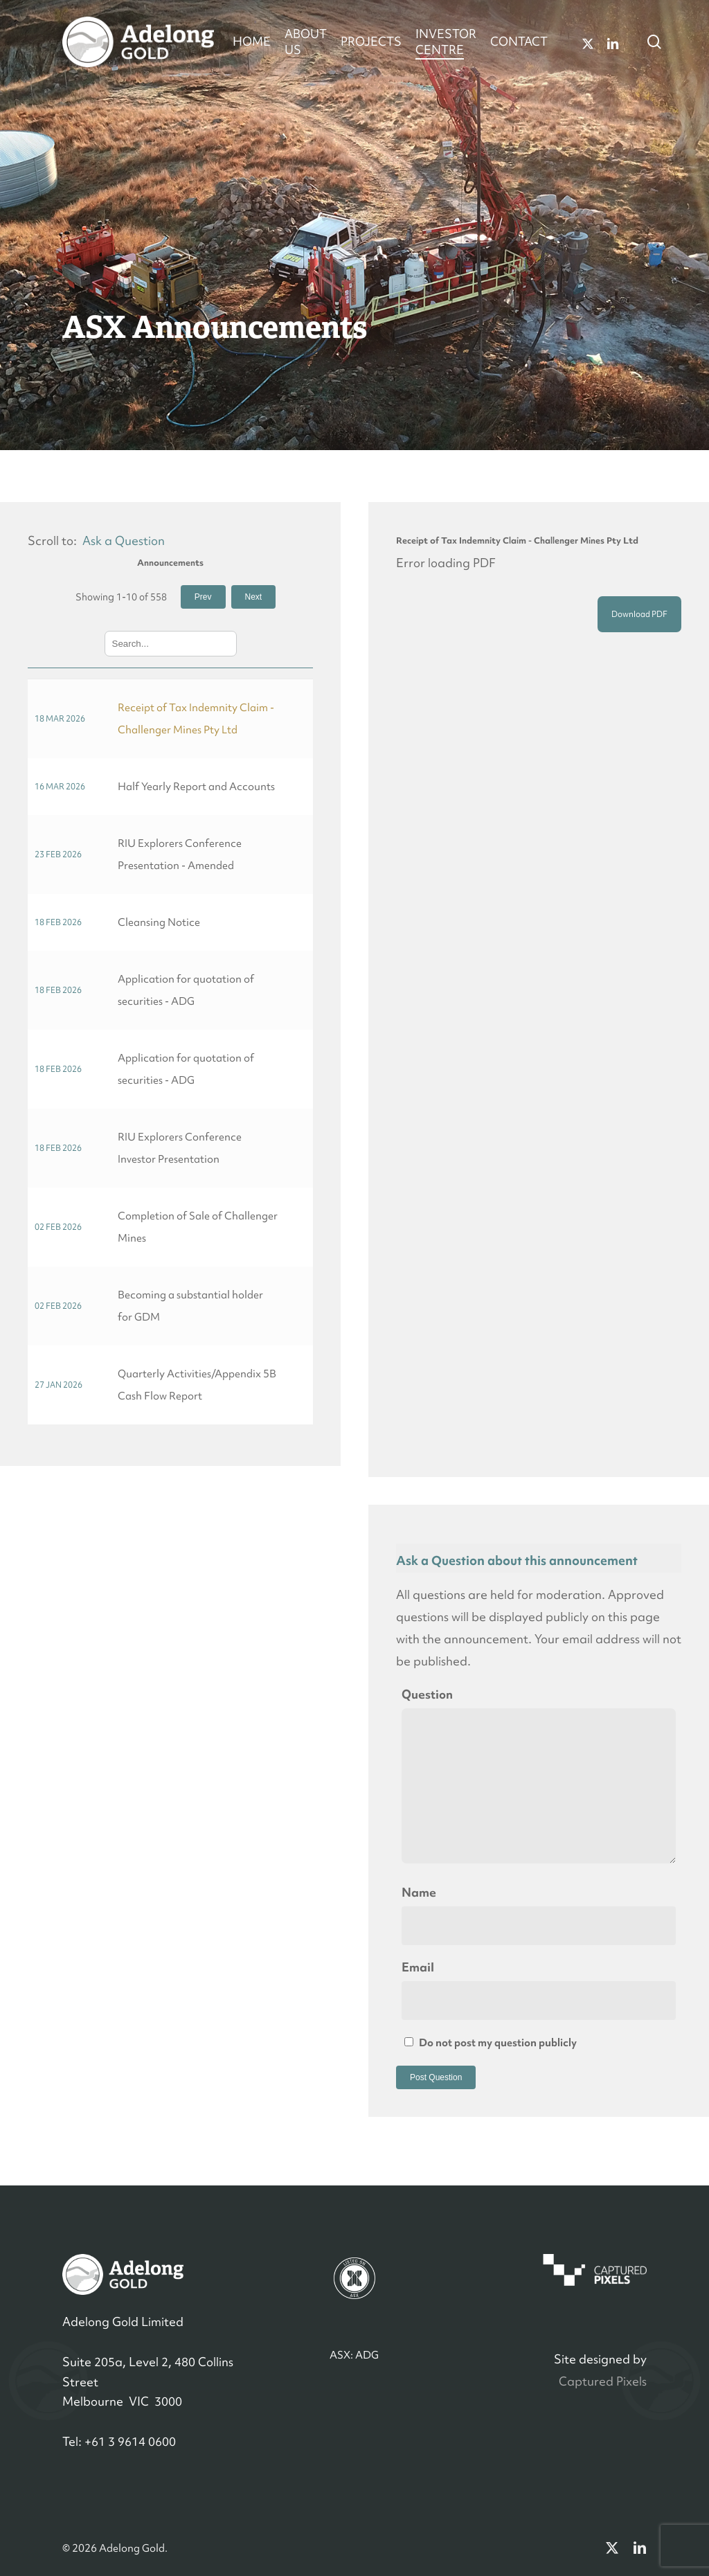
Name (419, 1892)
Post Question (436, 2077)
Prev (203, 597)
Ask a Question (123, 540)
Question (427, 1694)
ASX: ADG (354, 2354)
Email (418, 1967)
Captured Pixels (603, 2381)
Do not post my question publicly (490, 2042)
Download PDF (639, 614)
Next (253, 597)
